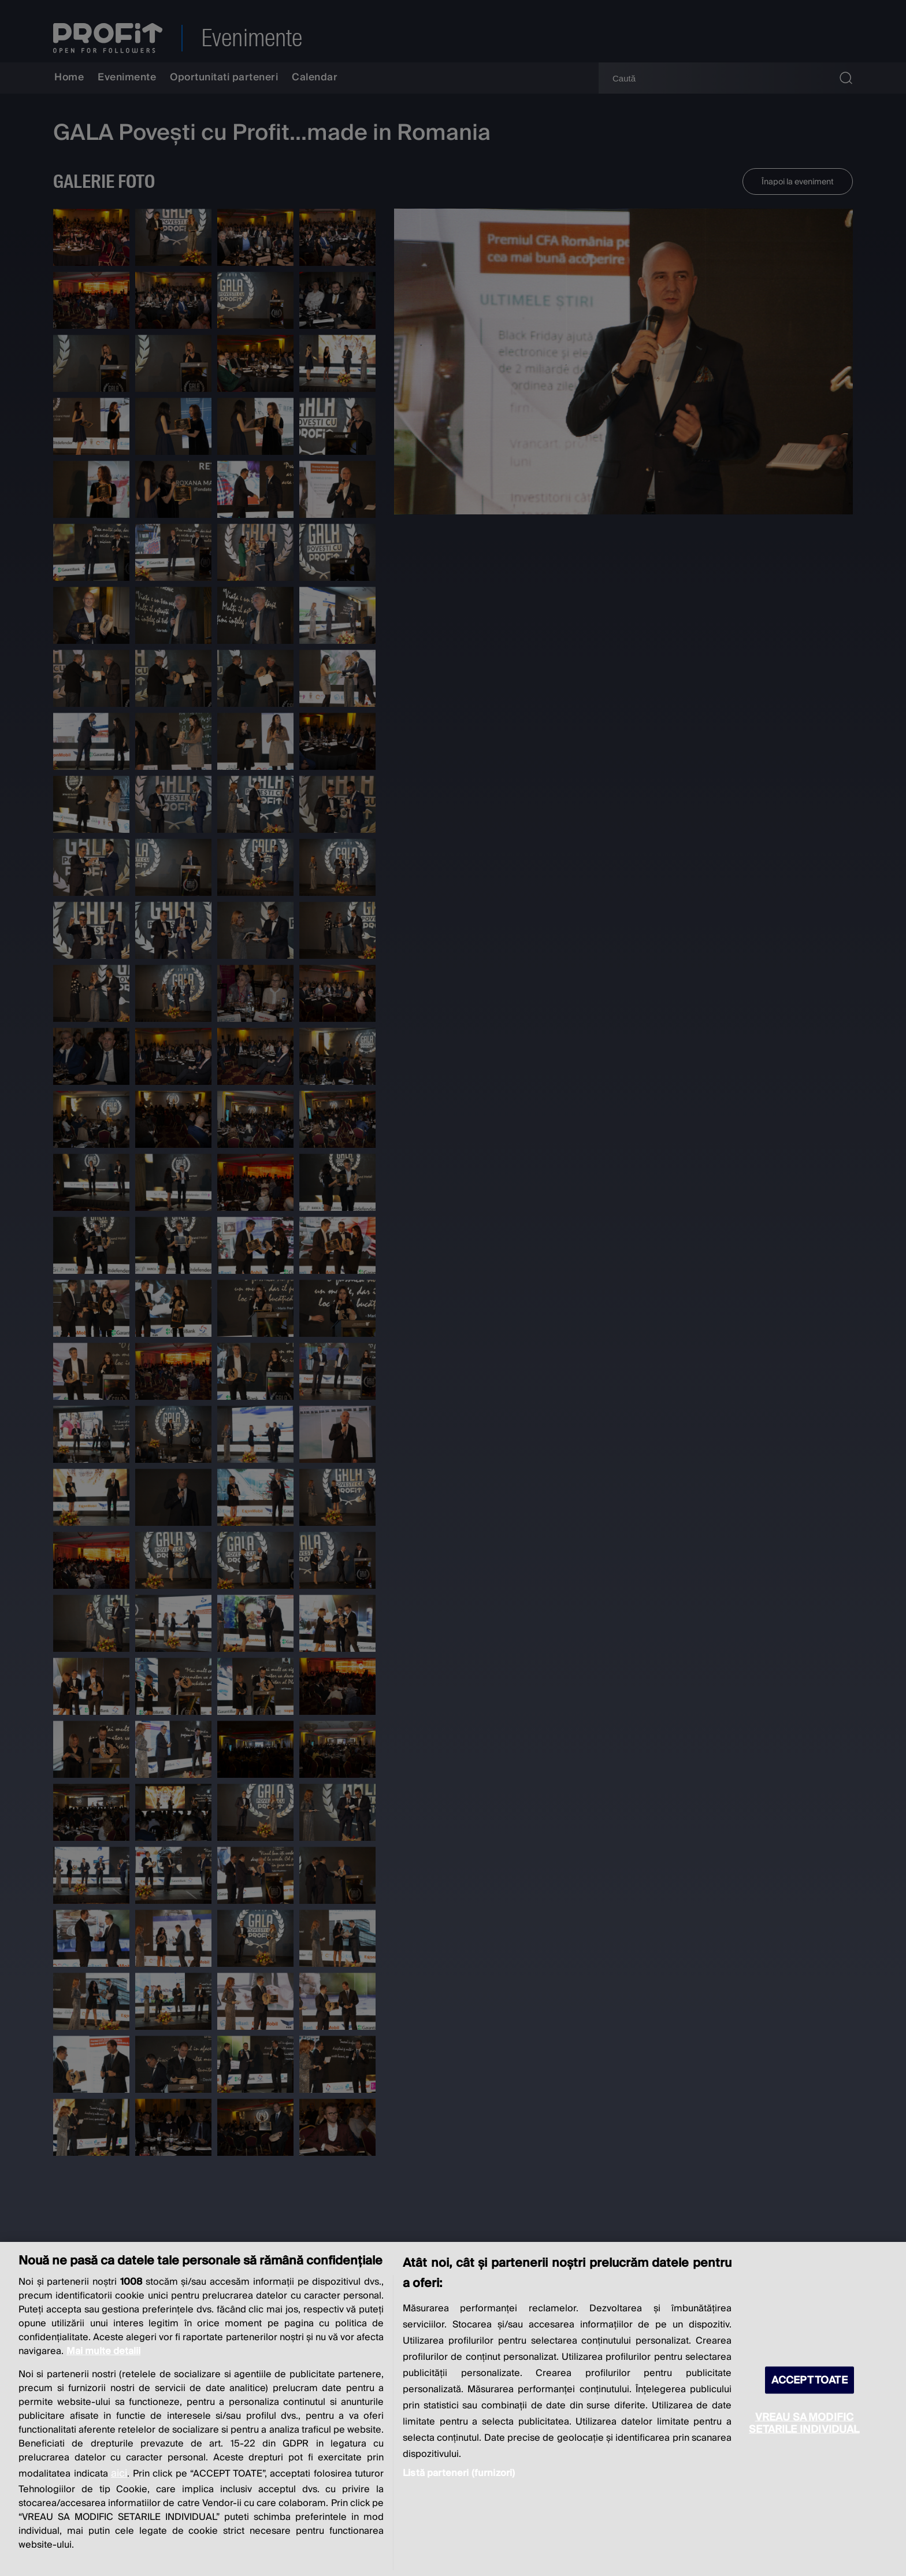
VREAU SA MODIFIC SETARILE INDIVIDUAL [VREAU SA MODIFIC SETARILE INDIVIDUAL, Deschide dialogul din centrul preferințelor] (804, 2423)
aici (119, 2473)
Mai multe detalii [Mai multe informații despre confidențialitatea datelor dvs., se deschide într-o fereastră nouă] (103, 2351)
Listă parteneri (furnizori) (459, 2473)
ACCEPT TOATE (809, 2380)
